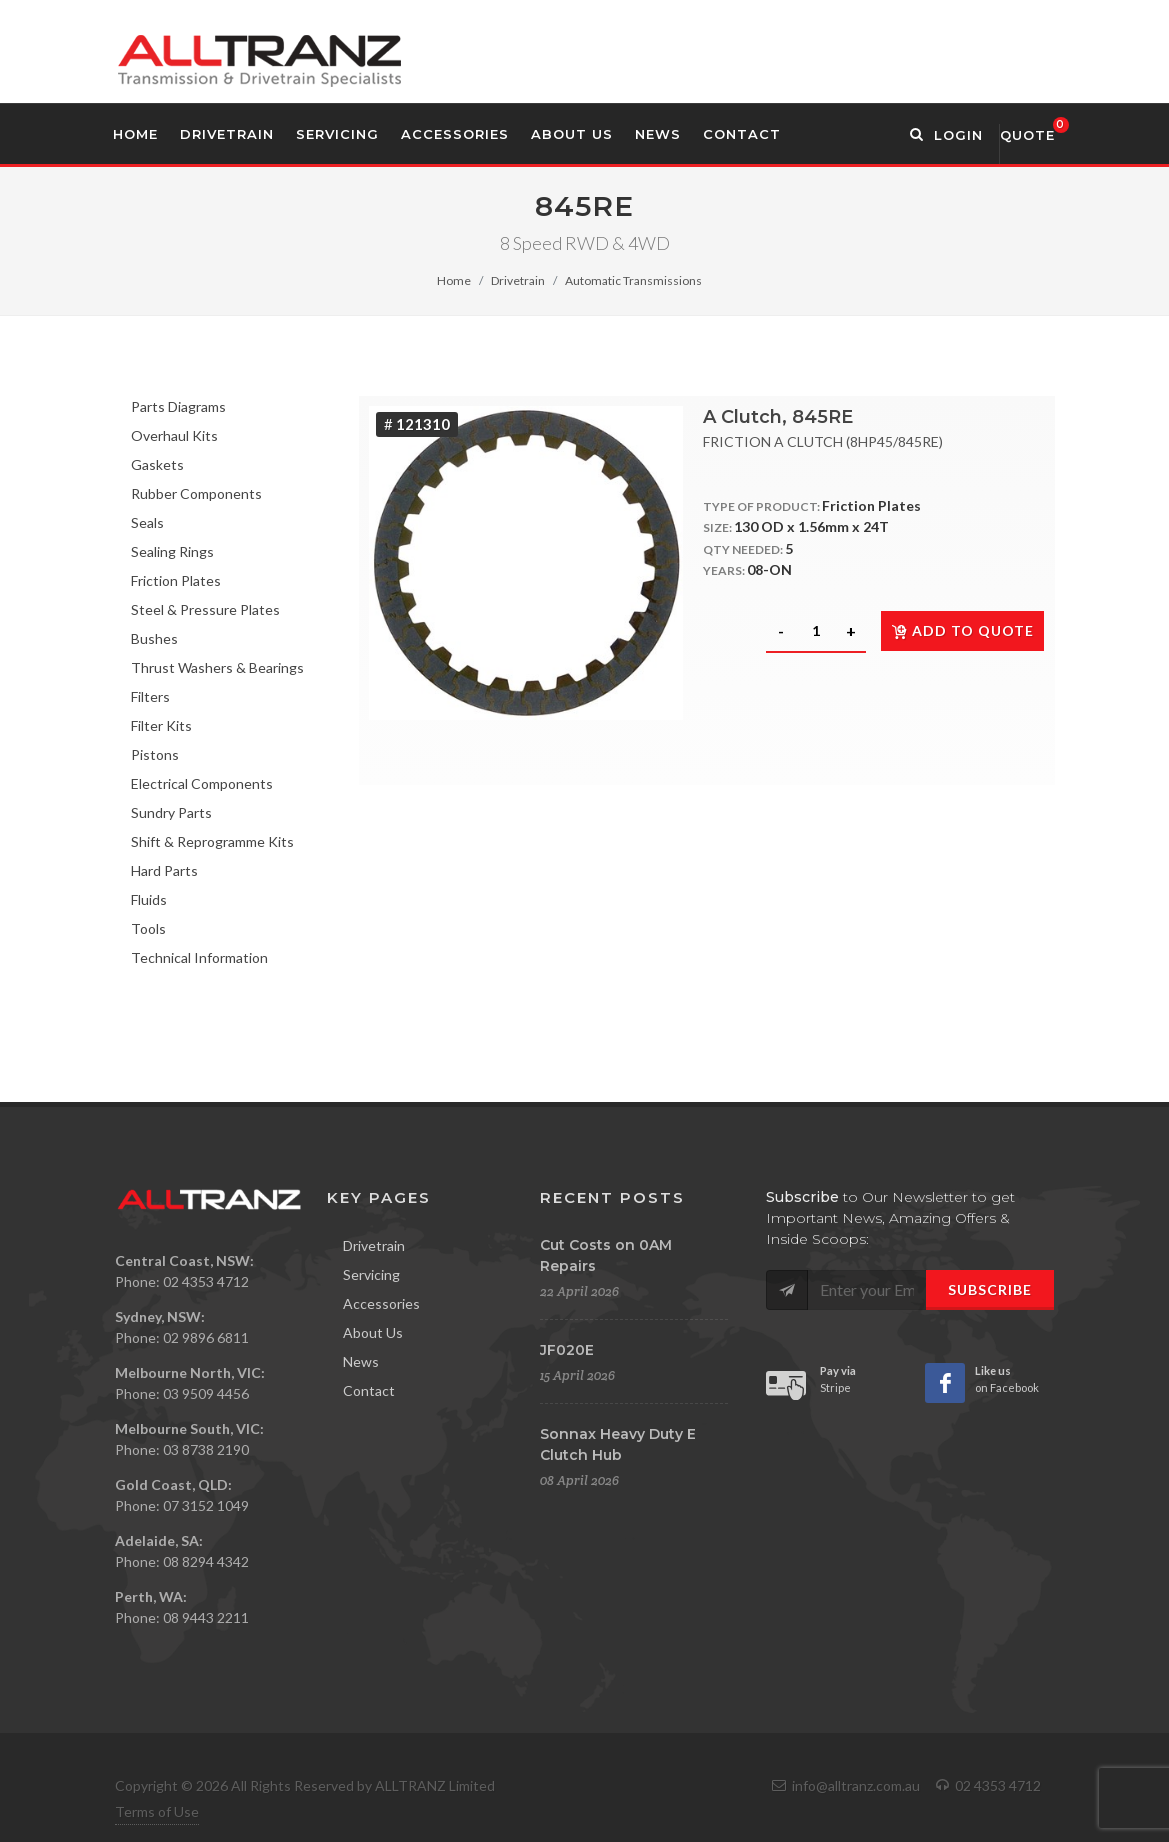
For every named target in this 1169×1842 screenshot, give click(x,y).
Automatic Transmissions (633, 280)
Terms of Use (157, 1811)
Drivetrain (518, 280)
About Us (373, 1332)
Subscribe (990, 1289)
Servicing (371, 1274)
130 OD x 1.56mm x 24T (811, 526)
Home (454, 280)
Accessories (381, 1303)
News (361, 1361)
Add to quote (962, 630)
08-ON (769, 569)
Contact (369, 1390)
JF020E (567, 1350)
